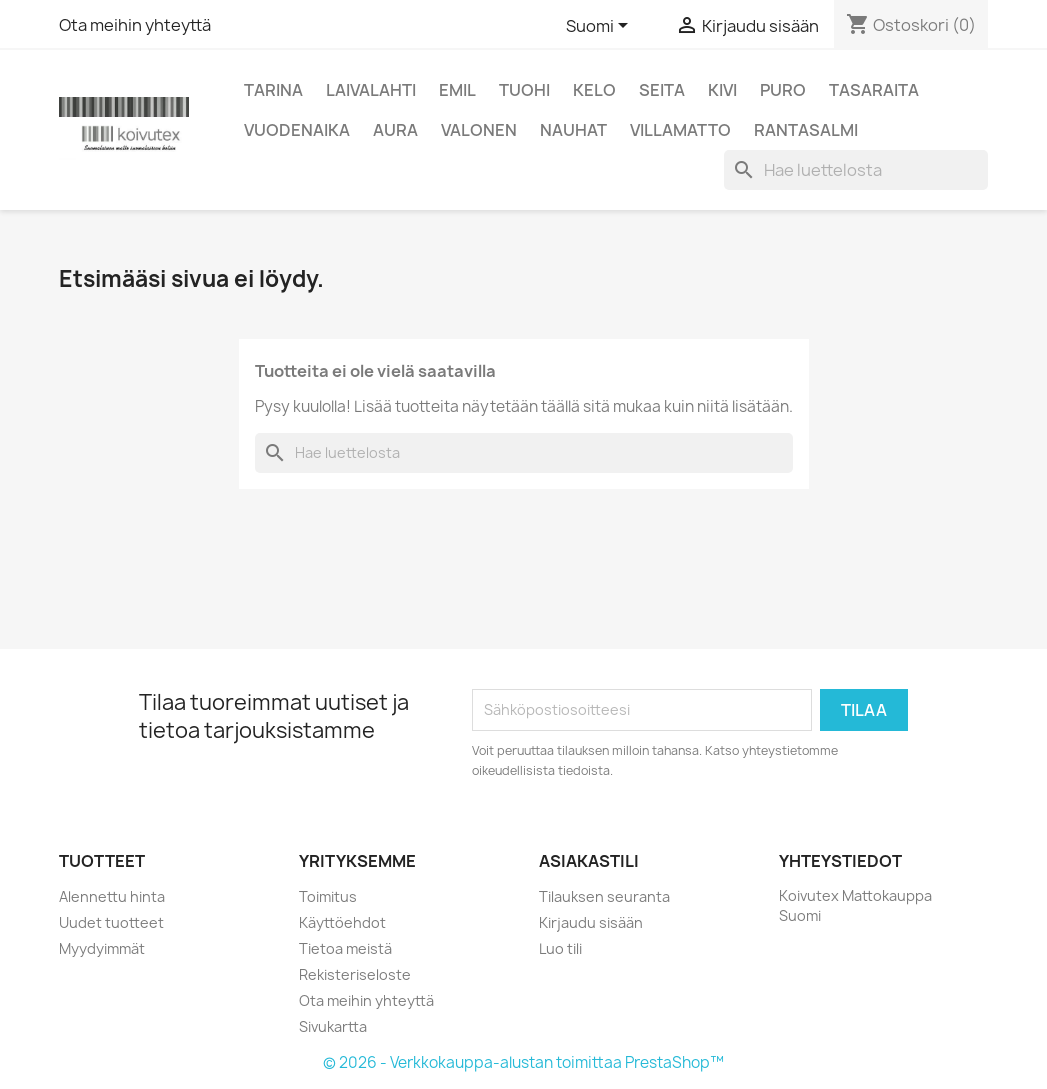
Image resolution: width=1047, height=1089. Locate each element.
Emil (457, 90)
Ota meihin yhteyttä (135, 25)
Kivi (722, 90)
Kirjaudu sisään (591, 922)
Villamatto (680, 130)
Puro (783, 90)
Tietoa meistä (345, 948)
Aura (395, 130)
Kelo (594, 90)
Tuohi (524, 90)
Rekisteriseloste (355, 974)
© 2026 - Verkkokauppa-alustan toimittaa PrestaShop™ (523, 1062)
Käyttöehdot (342, 922)
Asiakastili (589, 861)
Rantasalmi (806, 130)
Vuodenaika (297, 130)
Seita (662, 90)
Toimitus (328, 896)
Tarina (273, 90)
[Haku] (856, 170)
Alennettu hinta (112, 896)
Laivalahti (371, 90)
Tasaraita (874, 90)
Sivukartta (333, 1026)
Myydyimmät (102, 948)
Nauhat (573, 130)
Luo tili (560, 948)
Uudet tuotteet (111, 922)
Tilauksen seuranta (604, 896)
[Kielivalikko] (600, 27)
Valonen (479, 130)
